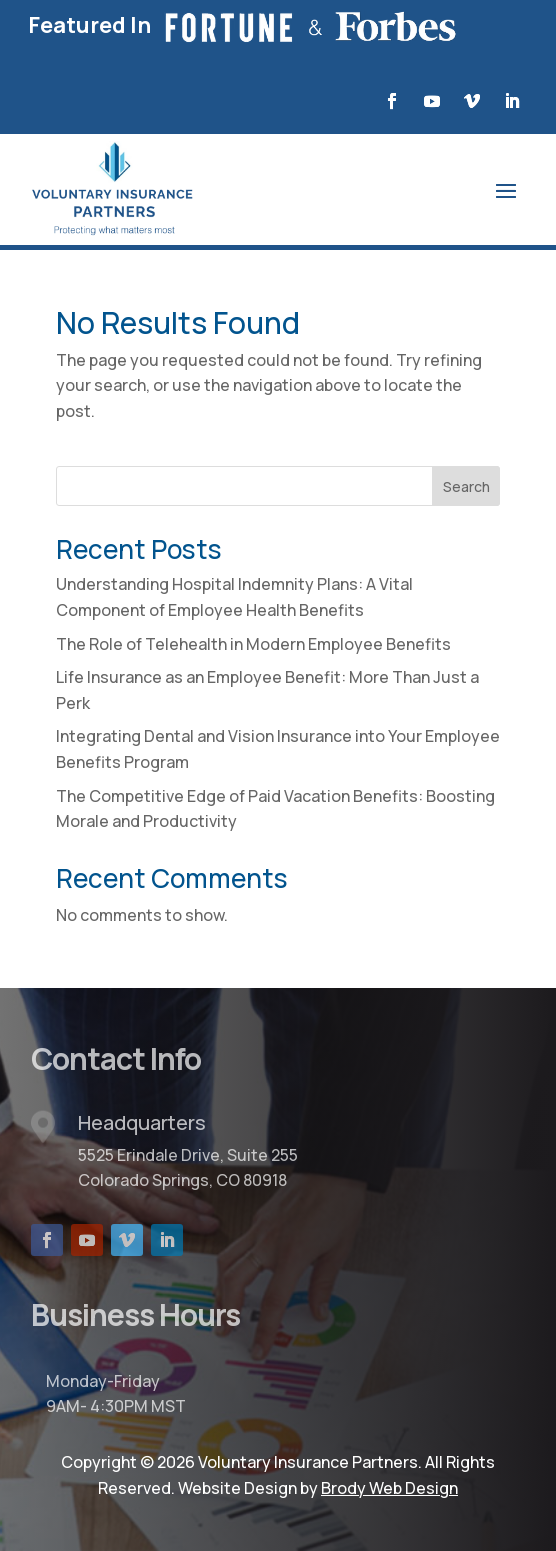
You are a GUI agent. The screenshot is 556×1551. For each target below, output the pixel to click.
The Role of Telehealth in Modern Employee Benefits (253, 644)
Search (466, 486)
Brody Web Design (389, 1488)
